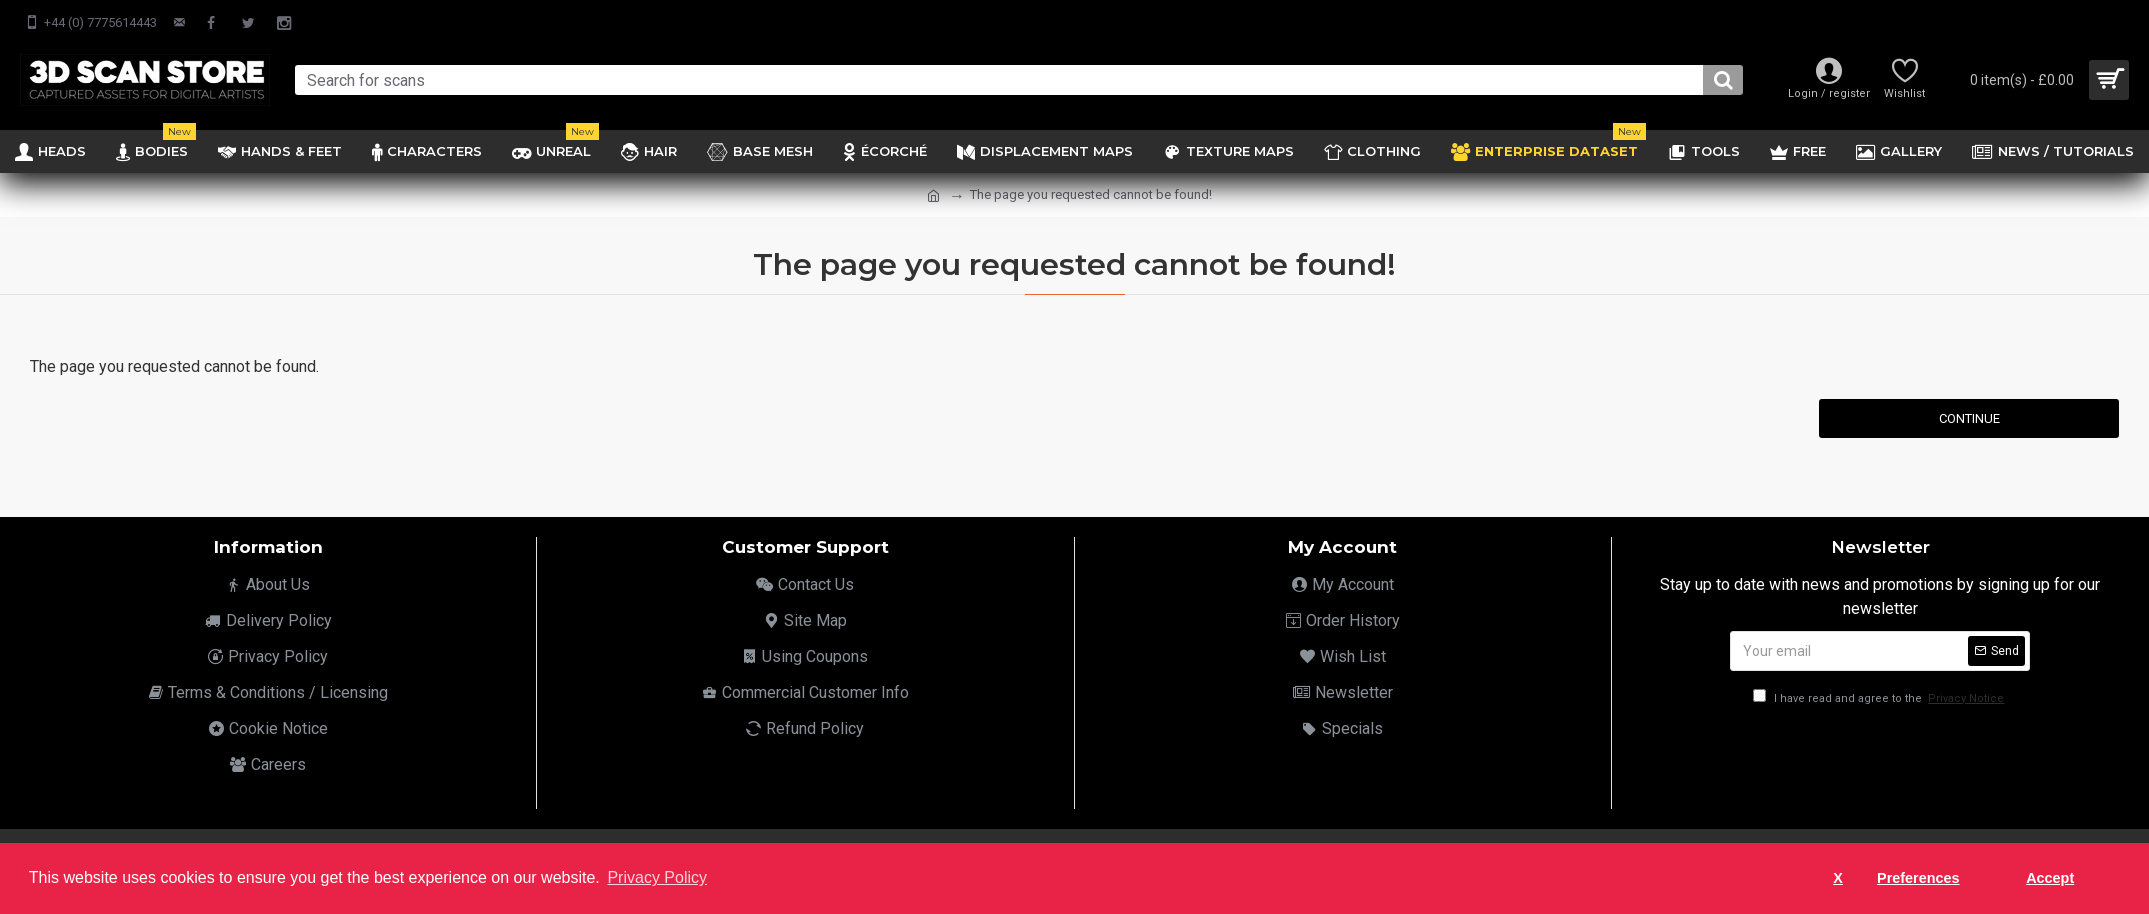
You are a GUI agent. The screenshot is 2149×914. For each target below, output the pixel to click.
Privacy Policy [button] (657, 877)
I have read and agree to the (1880, 698)
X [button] (1838, 878)
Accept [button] (2050, 878)
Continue (1969, 418)
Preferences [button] (1918, 878)
